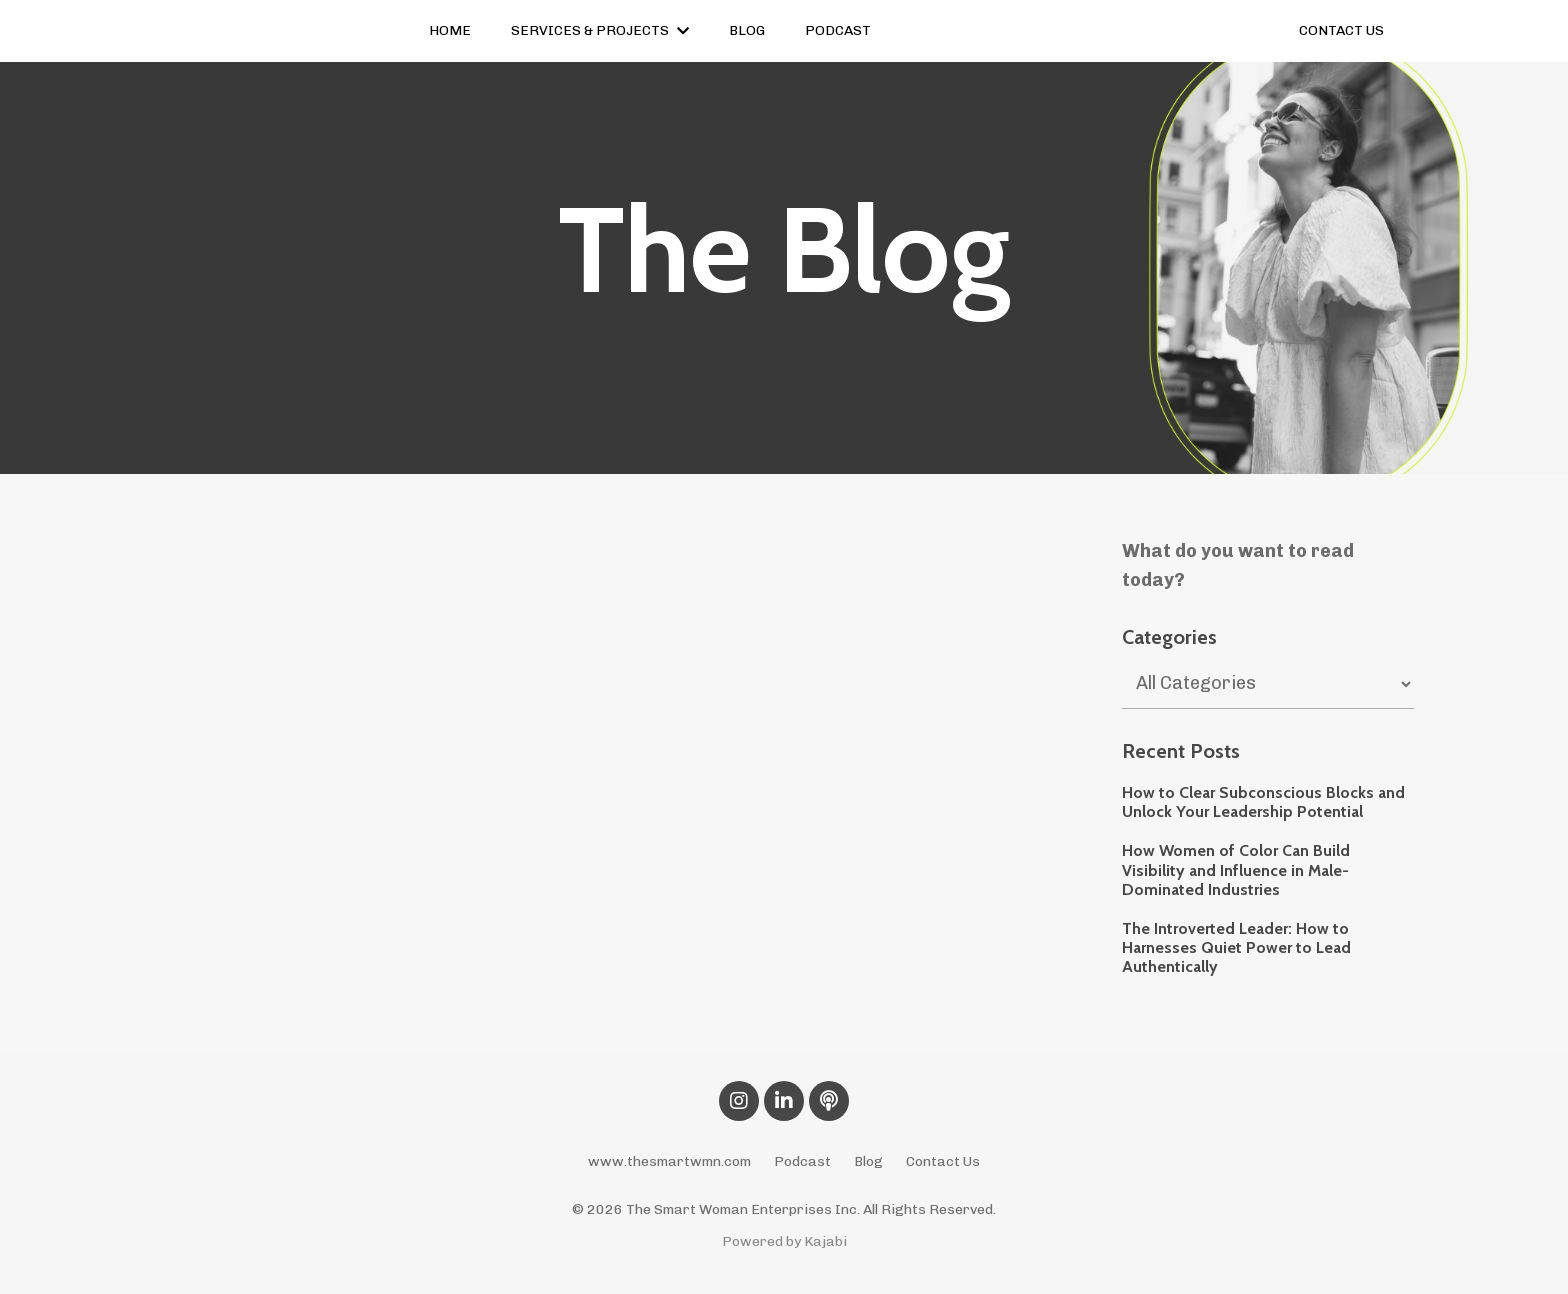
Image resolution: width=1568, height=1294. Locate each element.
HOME (450, 30)
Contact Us (943, 1161)
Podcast (802, 1161)
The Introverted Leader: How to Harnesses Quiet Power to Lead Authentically (1236, 947)
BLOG (747, 30)
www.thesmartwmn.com (669, 1161)
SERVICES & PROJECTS (600, 30)
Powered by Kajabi (784, 1241)
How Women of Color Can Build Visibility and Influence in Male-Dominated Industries (1236, 869)
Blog (868, 1161)
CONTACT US (1341, 30)
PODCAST (838, 30)
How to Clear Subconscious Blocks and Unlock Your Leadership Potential (1263, 802)
